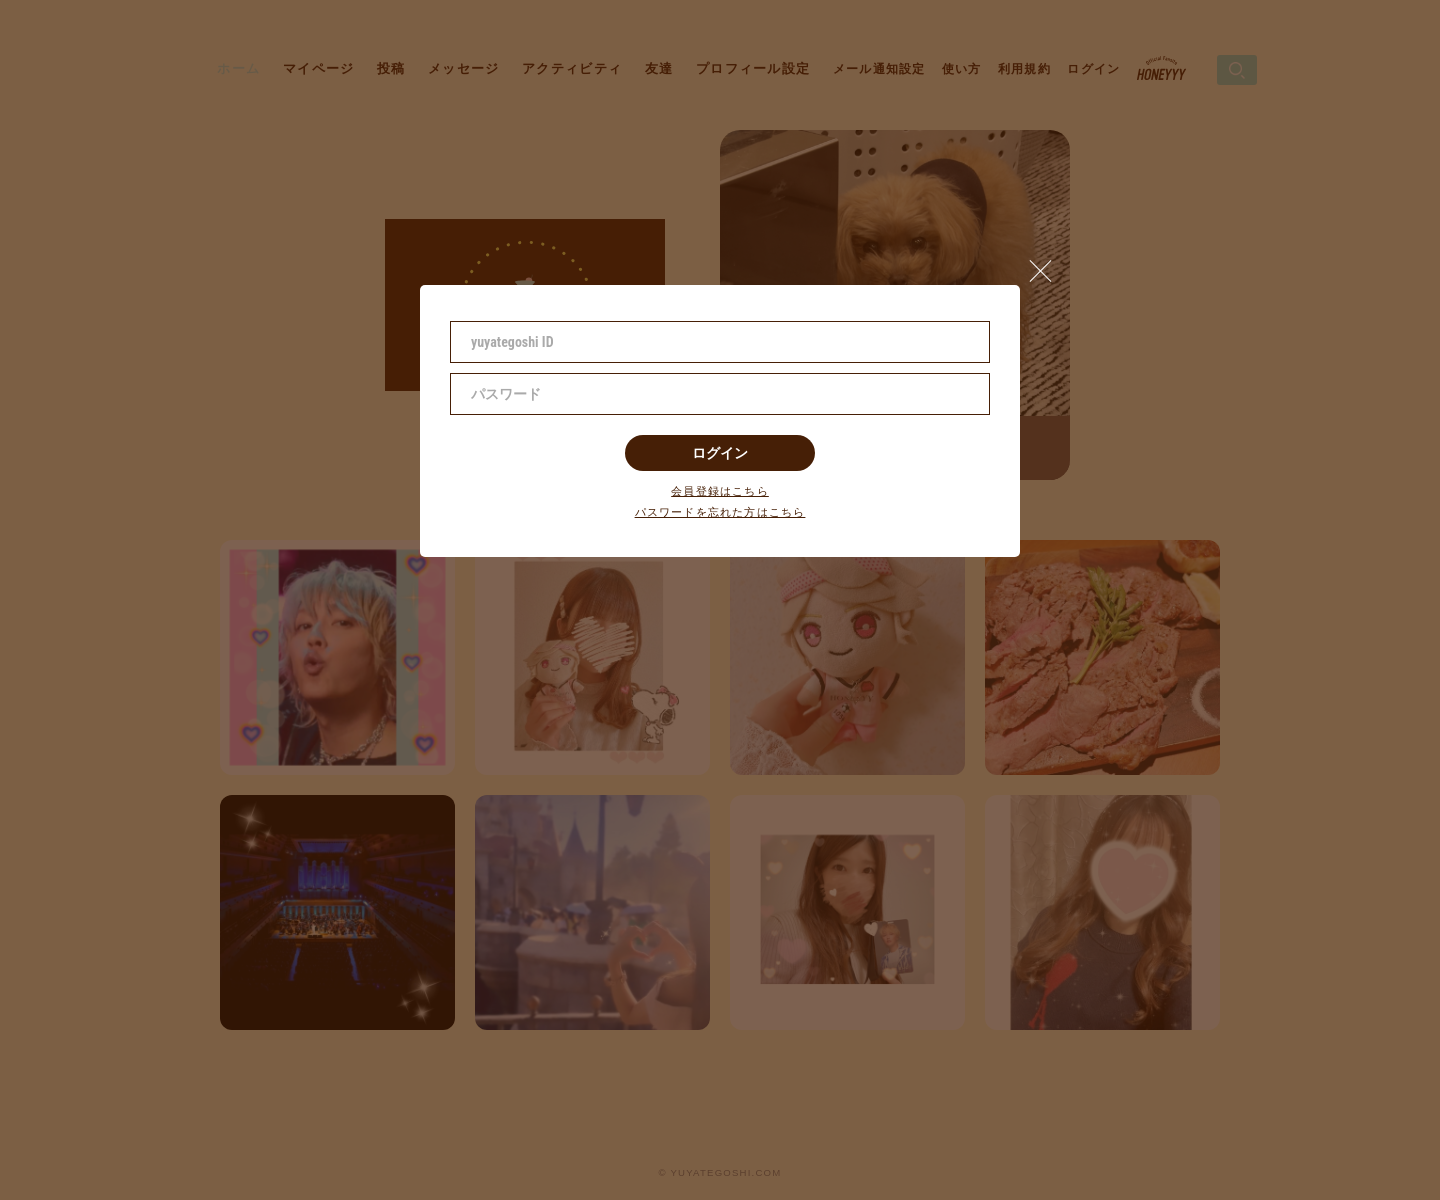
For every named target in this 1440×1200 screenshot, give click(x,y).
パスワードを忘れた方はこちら (720, 512)
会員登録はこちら (720, 491)
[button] (1049, 266)
